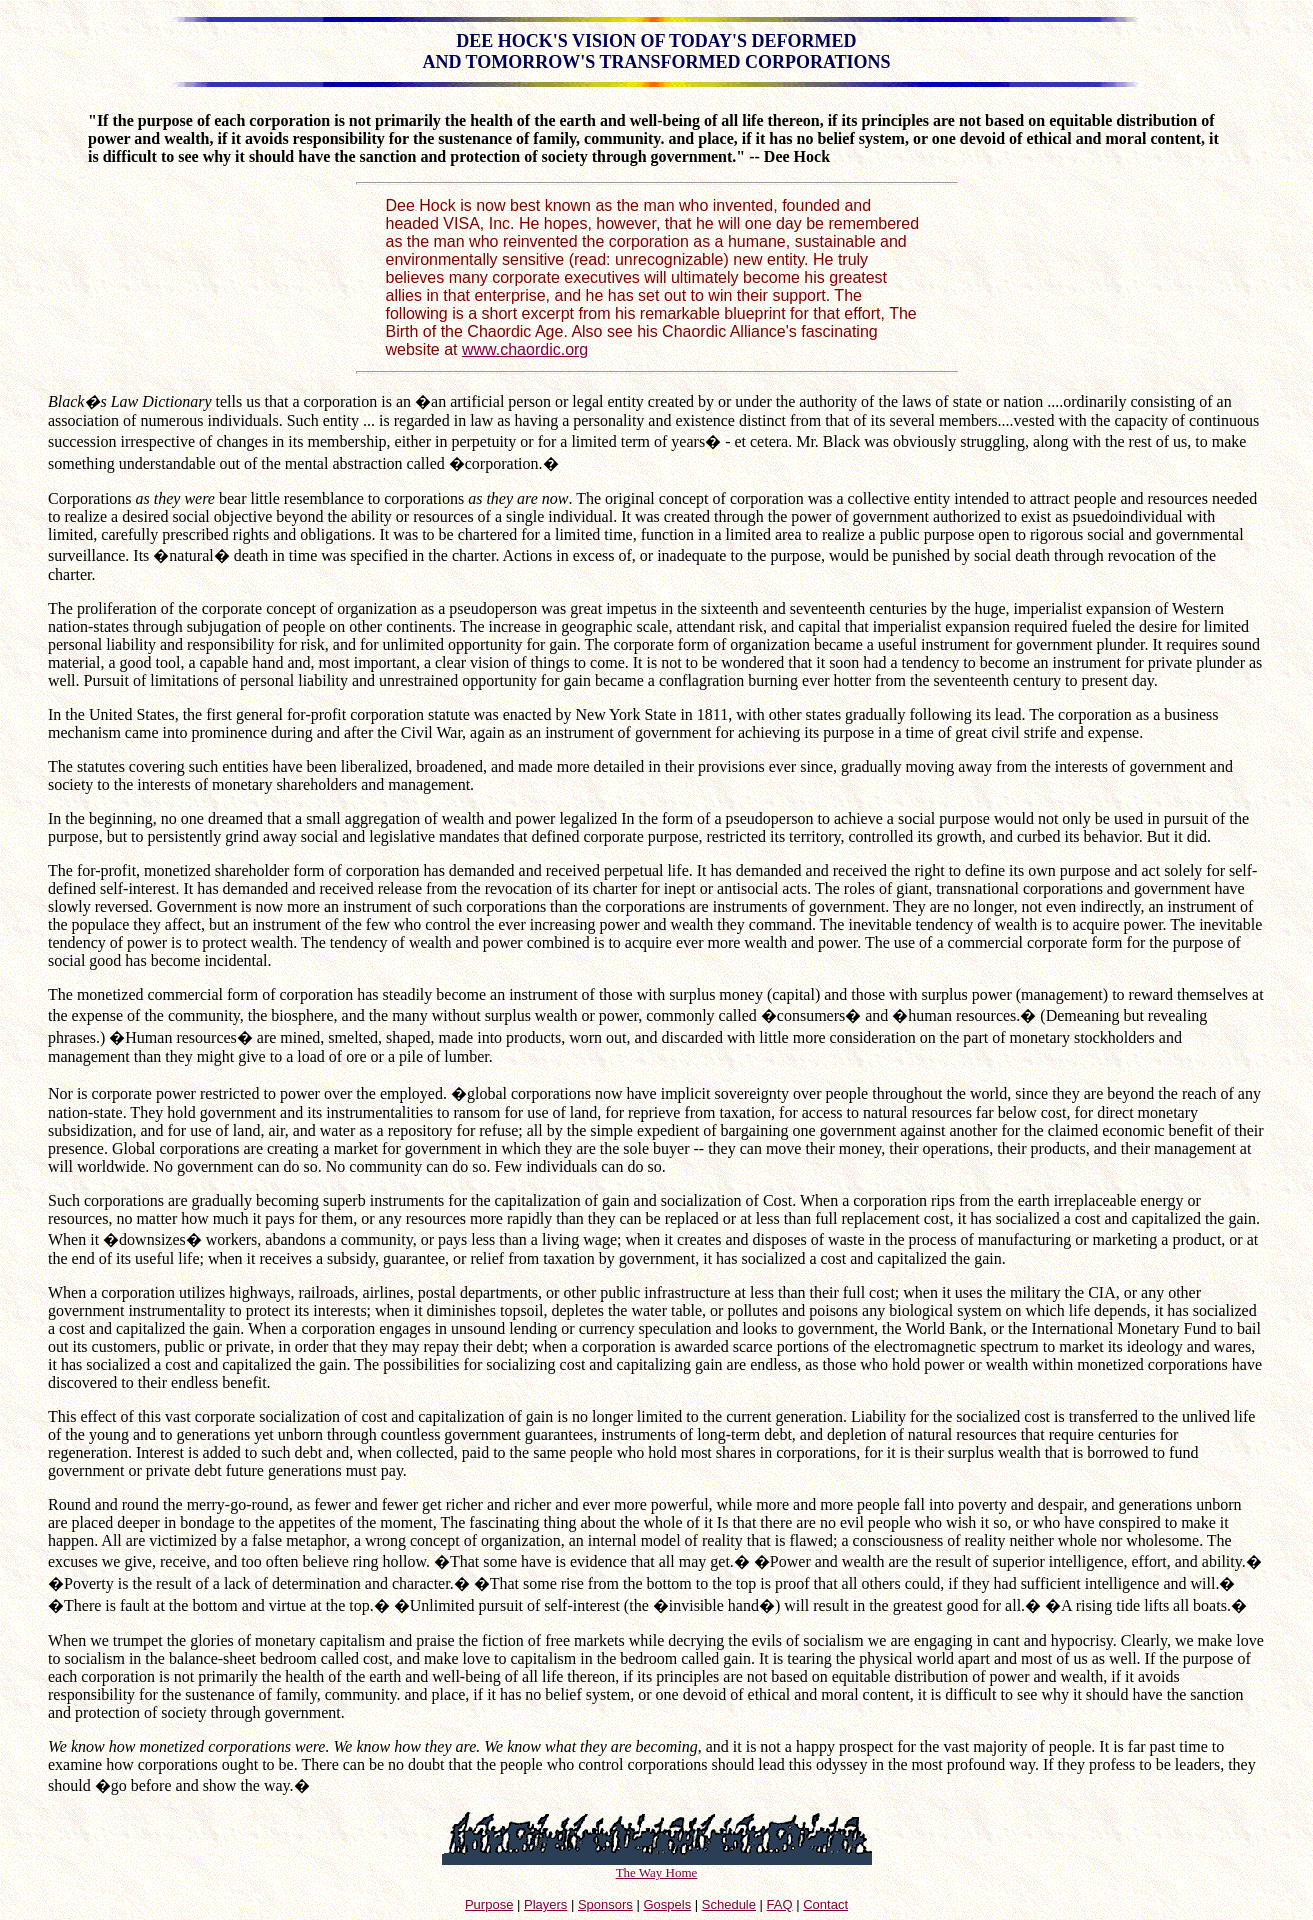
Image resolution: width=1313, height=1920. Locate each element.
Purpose (489, 1904)
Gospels (667, 1904)
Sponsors (605, 1904)
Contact (825, 1904)
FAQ (780, 1904)
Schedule (729, 1904)
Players (545, 1904)
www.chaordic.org (525, 349)
